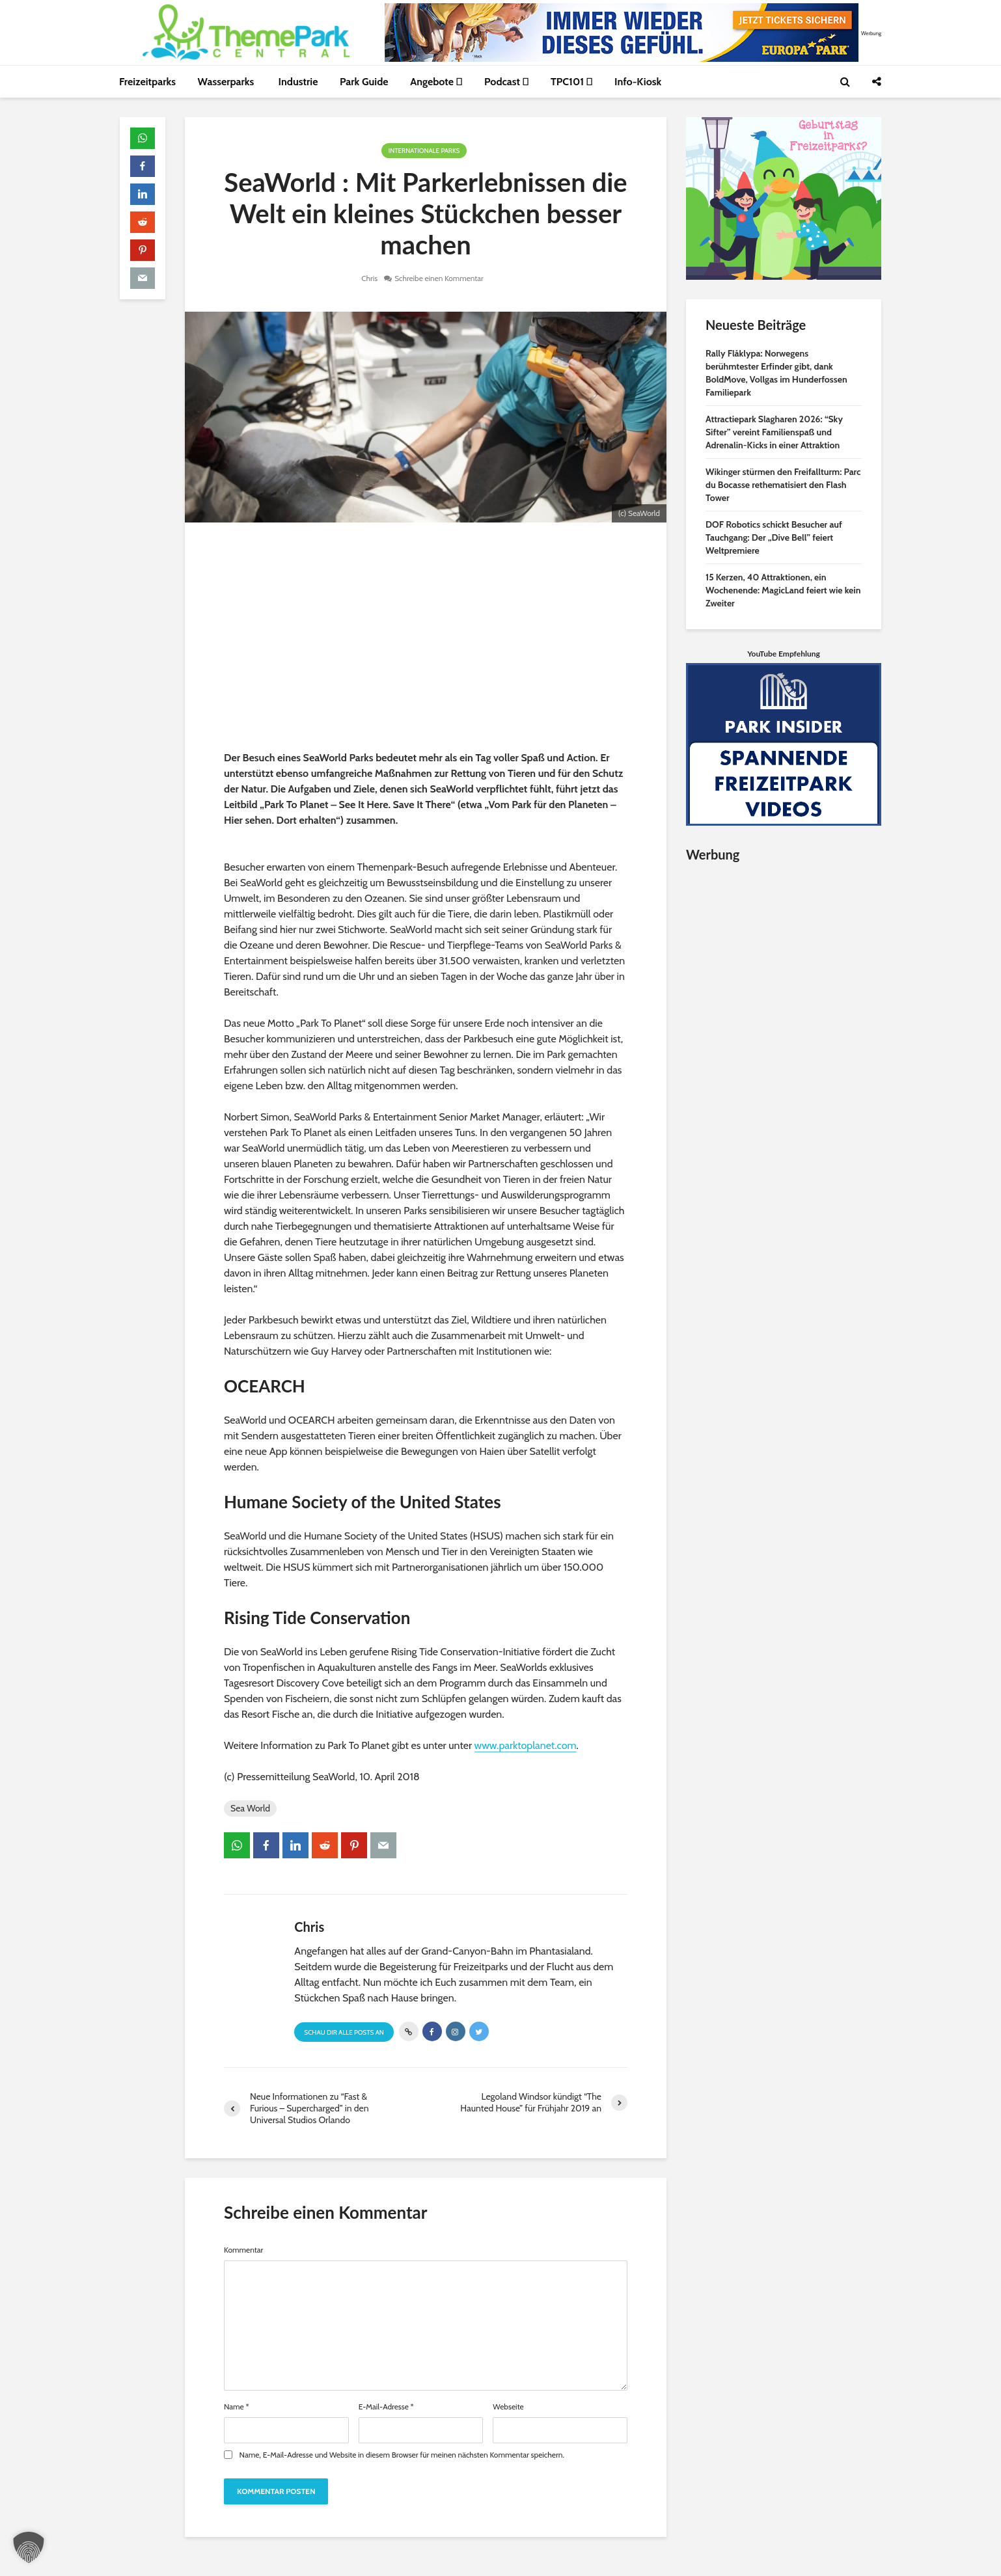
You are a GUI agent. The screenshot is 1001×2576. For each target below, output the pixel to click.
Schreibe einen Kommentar (439, 278)
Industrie (298, 81)
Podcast (506, 81)
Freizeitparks (147, 81)
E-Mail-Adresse (386, 2407)
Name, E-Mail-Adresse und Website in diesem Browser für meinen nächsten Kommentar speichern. (402, 2455)
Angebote (436, 81)
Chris (369, 278)
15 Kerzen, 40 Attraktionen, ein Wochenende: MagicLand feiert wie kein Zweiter (783, 590)
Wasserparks (227, 81)
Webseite (508, 2407)
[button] (28, 2547)
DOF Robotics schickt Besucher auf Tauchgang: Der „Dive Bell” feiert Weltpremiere (774, 537)
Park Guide (364, 81)
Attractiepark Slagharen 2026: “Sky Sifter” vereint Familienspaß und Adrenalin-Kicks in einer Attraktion (774, 432)
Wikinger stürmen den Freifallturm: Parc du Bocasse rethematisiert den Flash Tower (783, 485)
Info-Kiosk (637, 81)
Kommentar (243, 2250)
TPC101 (572, 81)
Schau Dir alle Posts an (344, 2032)
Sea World (250, 1808)
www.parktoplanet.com (525, 1745)
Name (236, 2407)
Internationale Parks (424, 150)
